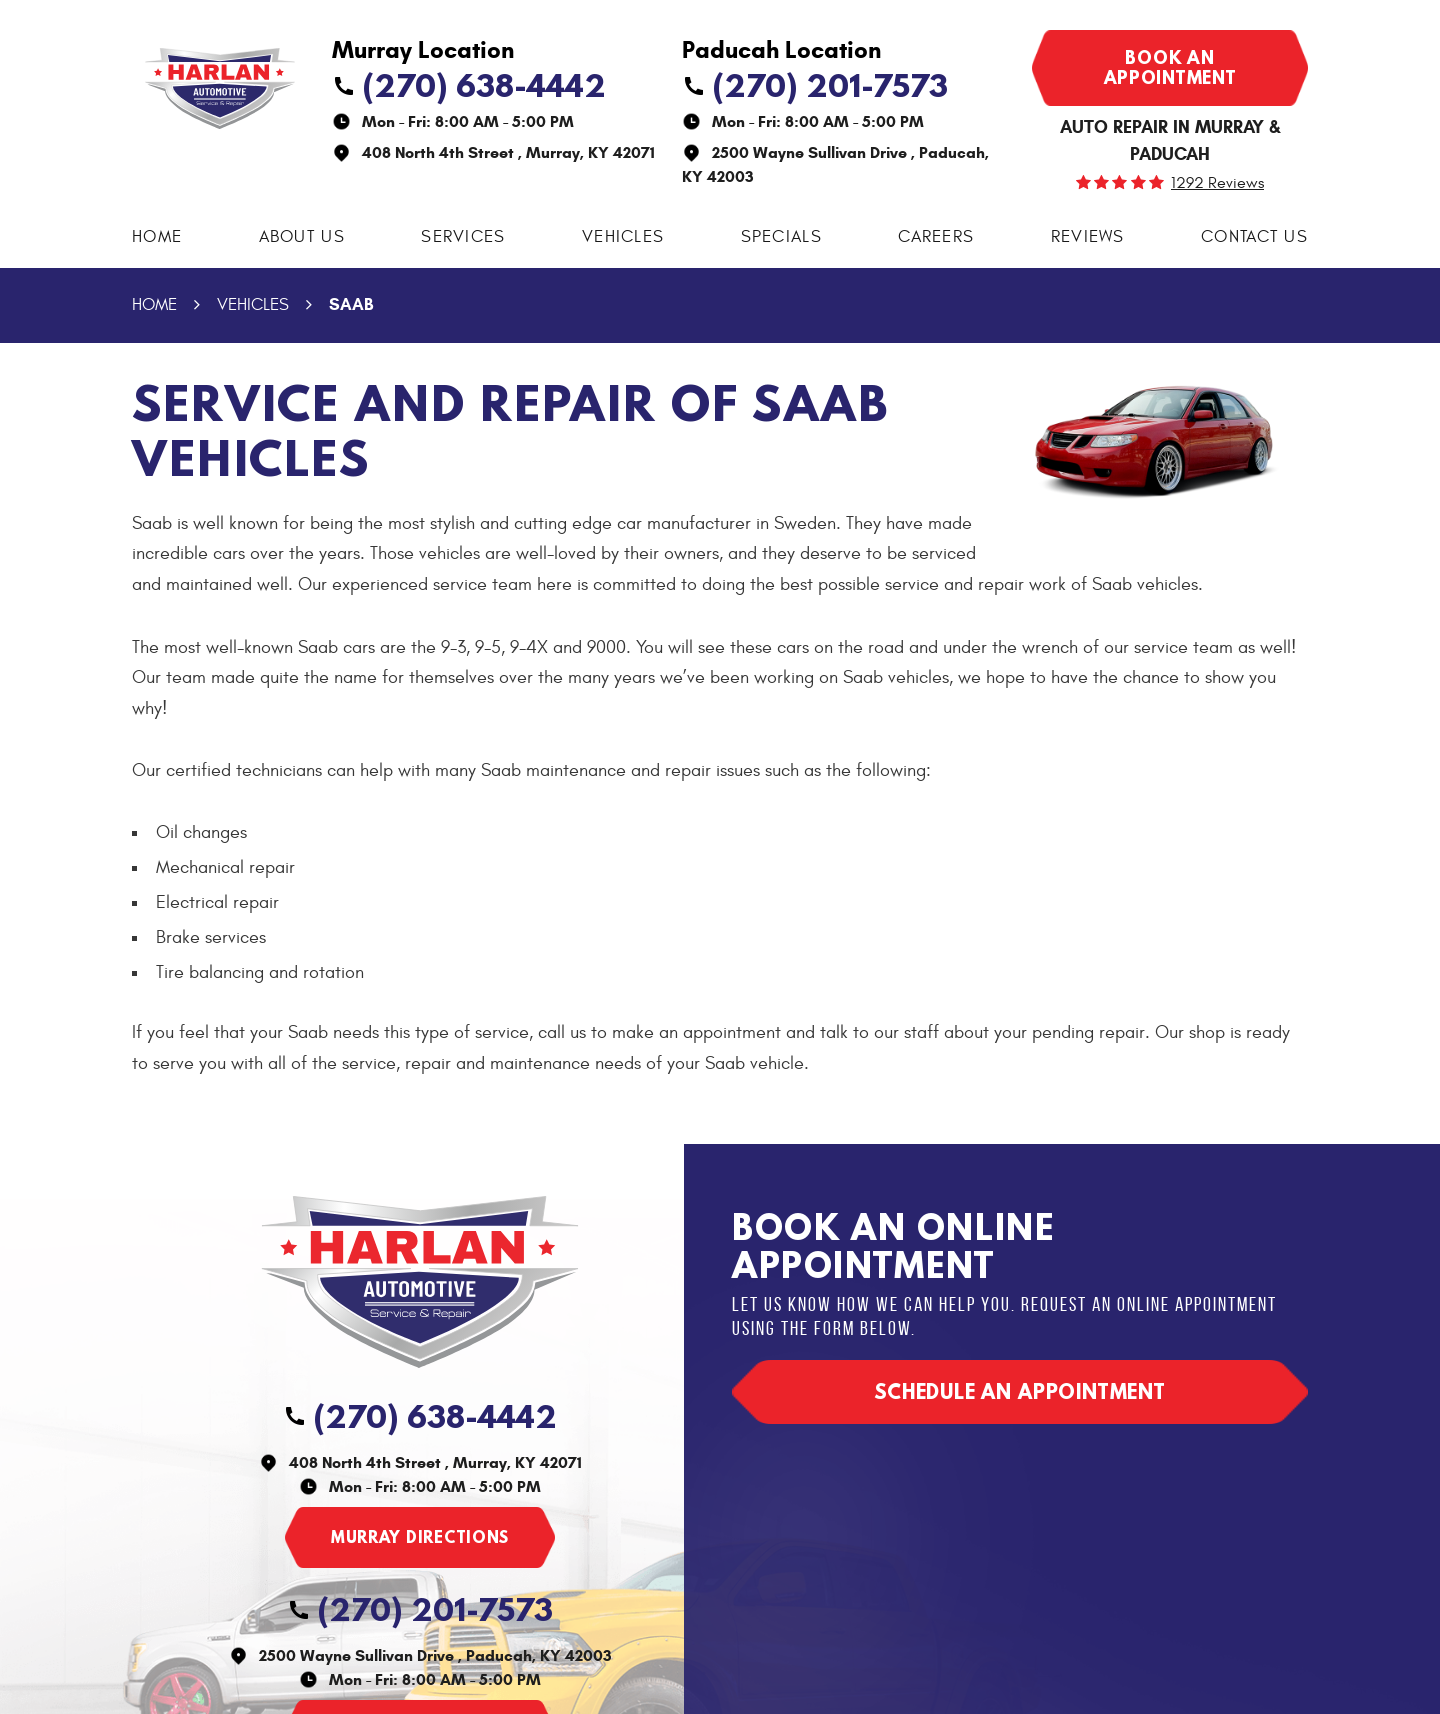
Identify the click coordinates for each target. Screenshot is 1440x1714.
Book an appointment (1170, 67)
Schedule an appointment (1020, 1391)
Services (463, 237)
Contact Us (1254, 237)
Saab (351, 304)
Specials (781, 237)
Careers (936, 237)
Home (157, 237)
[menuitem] (157, 237)
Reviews (1088, 237)
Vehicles (623, 237)
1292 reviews (1217, 183)
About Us (302, 237)
